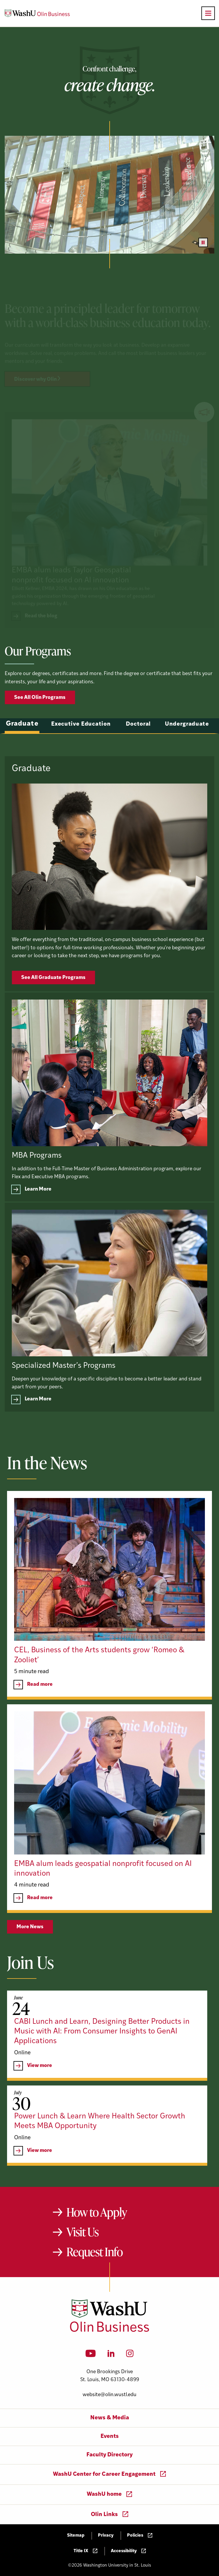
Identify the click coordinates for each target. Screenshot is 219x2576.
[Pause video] (203, 242)
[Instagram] (129, 2355)
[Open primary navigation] (208, 13)
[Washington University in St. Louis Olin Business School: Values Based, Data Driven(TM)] (109, 2330)
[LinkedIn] (111, 2355)
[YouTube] (91, 2355)
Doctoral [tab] (138, 743)
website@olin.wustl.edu (109, 2394)
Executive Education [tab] (81, 743)
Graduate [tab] (22, 742)
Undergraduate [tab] (187, 743)
